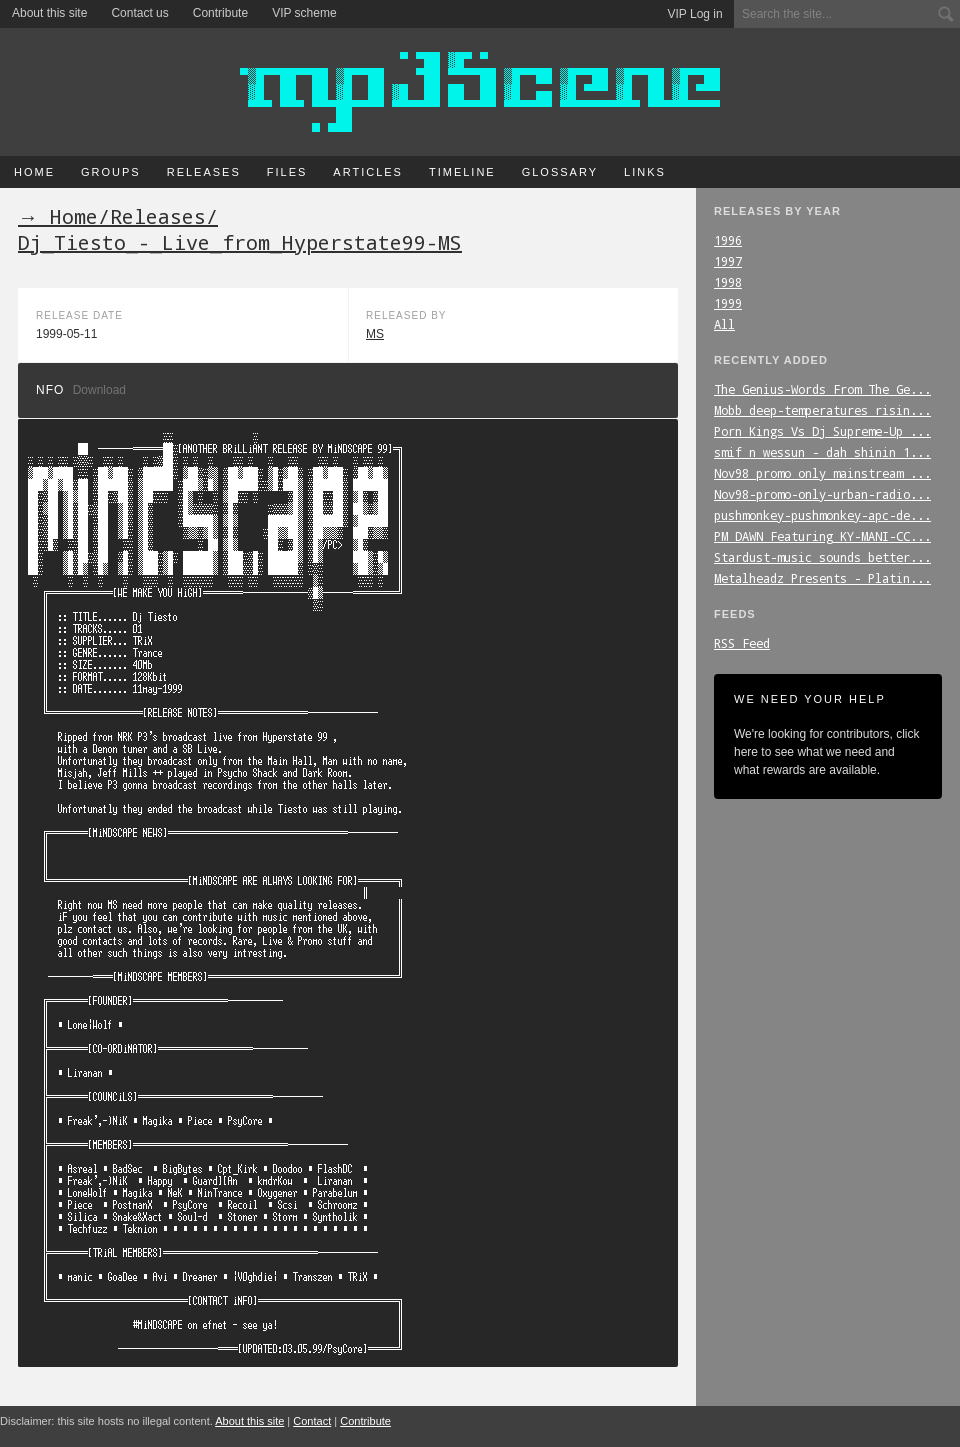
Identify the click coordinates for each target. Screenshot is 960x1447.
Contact (312, 1421)
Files (287, 172)
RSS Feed (742, 643)
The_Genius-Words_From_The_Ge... (822, 389)
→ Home (58, 216)
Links (645, 172)
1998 (728, 282)
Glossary (560, 172)
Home (34, 172)
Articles (368, 172)
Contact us (139, 13)
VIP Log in (695, 14)
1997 (728, 261)
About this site (49, 13)
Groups (111, 172)
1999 (728, 303)
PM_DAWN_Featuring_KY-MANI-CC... (822, 536)
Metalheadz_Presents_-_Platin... (822, 578)
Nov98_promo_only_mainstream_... (822, 473)
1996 (728, 240)
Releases (204, 172)
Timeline (462, 172)
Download (99, 390)
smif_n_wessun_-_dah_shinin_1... (822, 452)
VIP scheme (304, 13)
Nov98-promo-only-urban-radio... (822, 494)
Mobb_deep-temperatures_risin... (822, 410)
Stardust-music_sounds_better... (822, 557)
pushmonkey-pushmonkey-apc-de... (822, 515)
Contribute (220, 13)
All (724, 324)
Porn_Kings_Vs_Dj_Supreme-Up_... (822, 431)
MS (375, 334)
